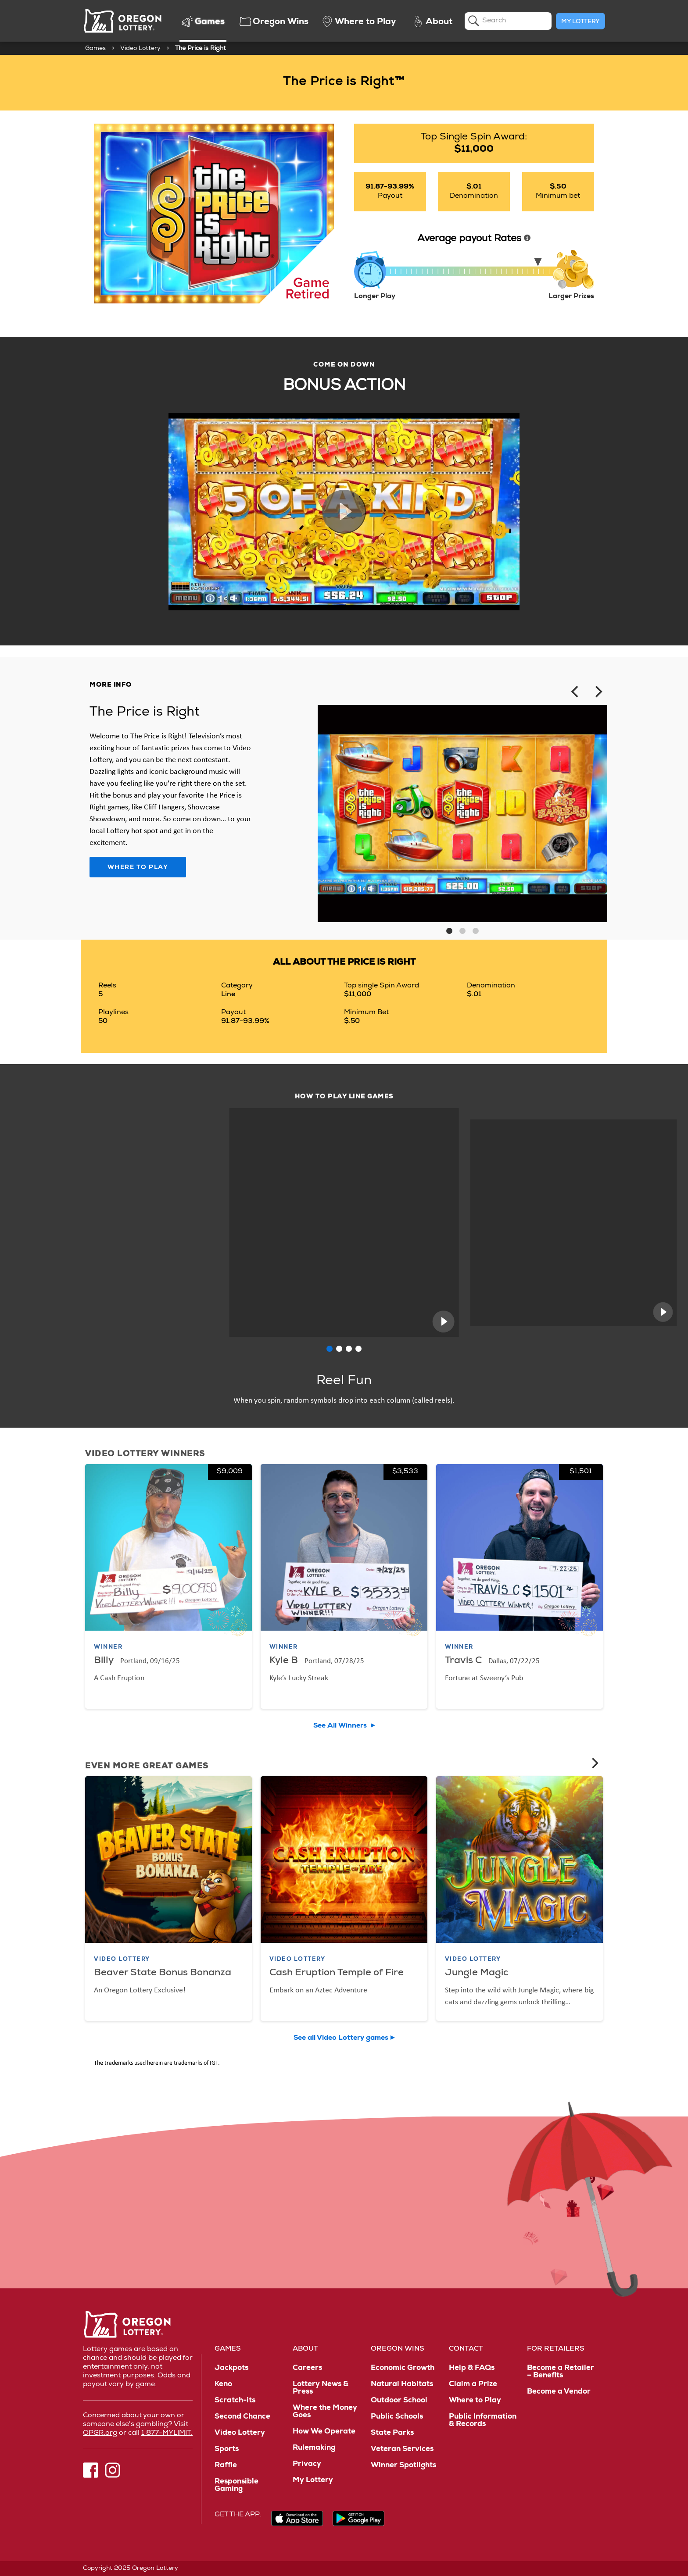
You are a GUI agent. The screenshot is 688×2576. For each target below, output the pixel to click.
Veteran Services (402, 2449)
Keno (223, 2384)
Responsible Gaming (236, 2485)
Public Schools (397, 2417)
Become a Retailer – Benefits (560, 2372)
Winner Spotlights (403, 2465)
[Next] (597, 692)
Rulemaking (314, 2448)
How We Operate (324, 2432)
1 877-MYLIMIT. (167, 2433)
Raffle (226, 2465)
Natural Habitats (402, 2384)
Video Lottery (140, 49)
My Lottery (580, 22)
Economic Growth (402, 2368)
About (305, 2349)
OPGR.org (100, 2433)
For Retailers (555, 2349)
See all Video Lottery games (341, 2038)
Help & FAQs (471, 2368)
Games (95, 49)
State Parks (392, 2433)
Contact (466, 2349)
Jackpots (231, 2368)
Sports (227, 2449)
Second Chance (242, 2417)
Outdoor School (399, 2401)
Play (344, 512)
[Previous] (575, 692)
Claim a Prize (473, 2384)
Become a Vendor (559, 2392)
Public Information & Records (482, 2420)
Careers (307, 2368)
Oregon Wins (397, 2349)
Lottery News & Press (320, 2388)
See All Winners (341, 1726)
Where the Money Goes (325, 2412)
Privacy (307, 2464)
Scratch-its (235, 2401)
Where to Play (138, 868)
